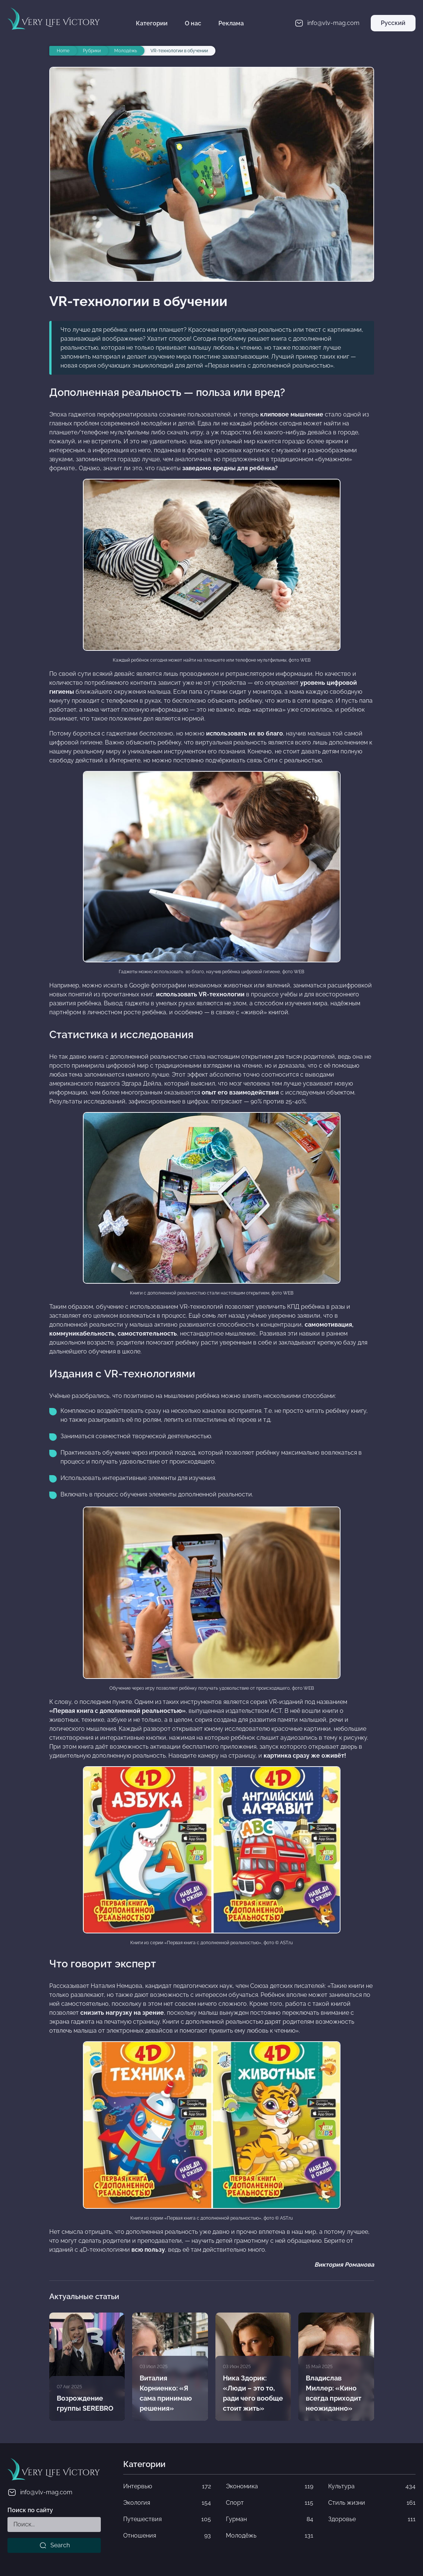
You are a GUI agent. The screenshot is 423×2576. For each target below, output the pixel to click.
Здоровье (372, 2519)
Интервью (167, 2486)
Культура (372, 2486)
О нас (193, 23)
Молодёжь (269, 2535)
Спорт (269, 2502)
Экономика (269, 2486)
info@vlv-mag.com (39, 2492)
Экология (167, 2502)
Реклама (231, 23)
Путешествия (167, 2519)
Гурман (269, 2519)
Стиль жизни (372, 2502)
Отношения (167, 2535)
